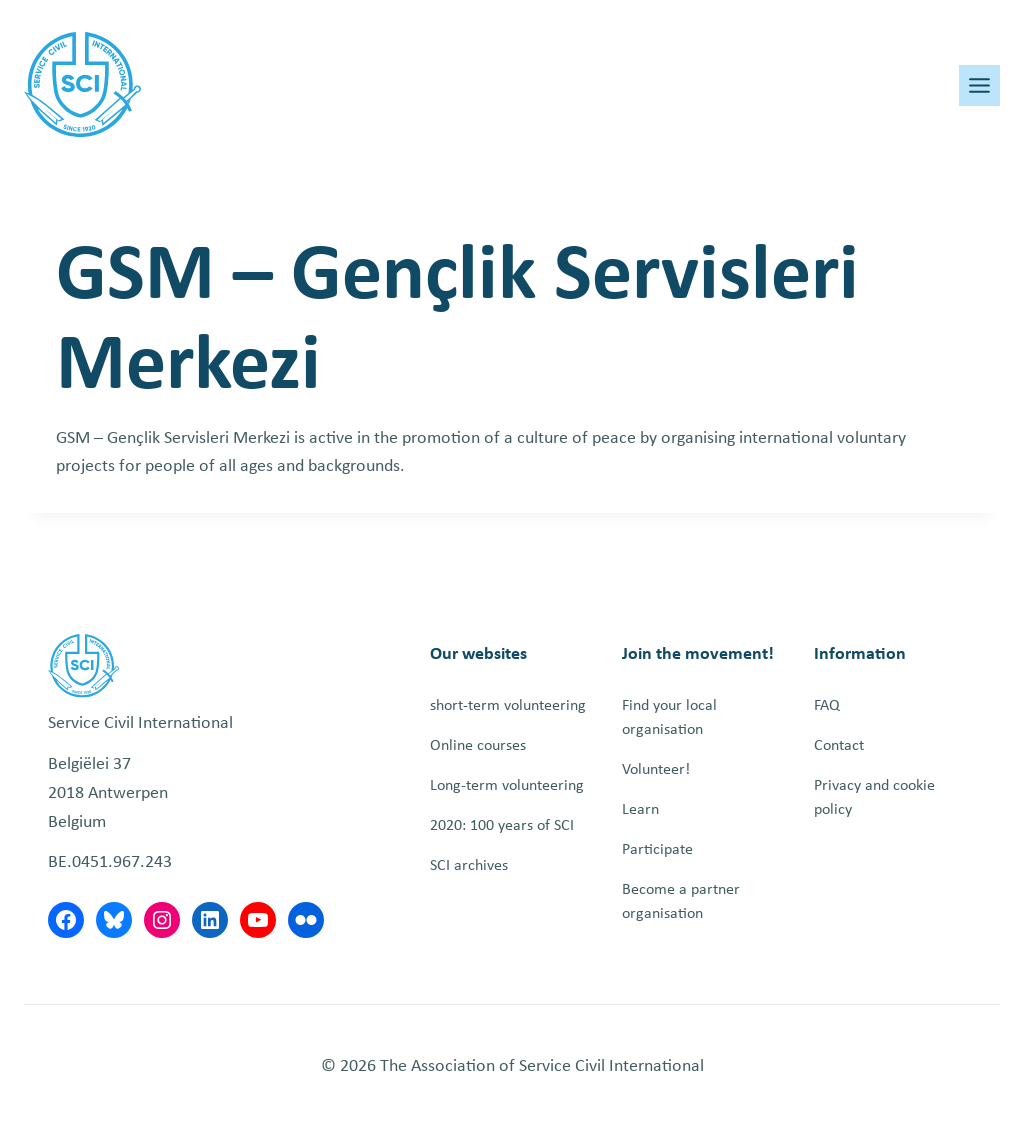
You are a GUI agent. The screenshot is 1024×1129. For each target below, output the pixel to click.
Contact (839, 746)
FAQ (827, 706)
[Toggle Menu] (979, 85)
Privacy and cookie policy (874, 798)
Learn (640, 810)
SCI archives (469, 866)
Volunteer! (656, 770)
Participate (657, 850)
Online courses (478, 746)
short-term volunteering (508, 706)
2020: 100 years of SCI (502, 826)
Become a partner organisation (681, 902)
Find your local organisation (669, 718)
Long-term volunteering (507, 786)
